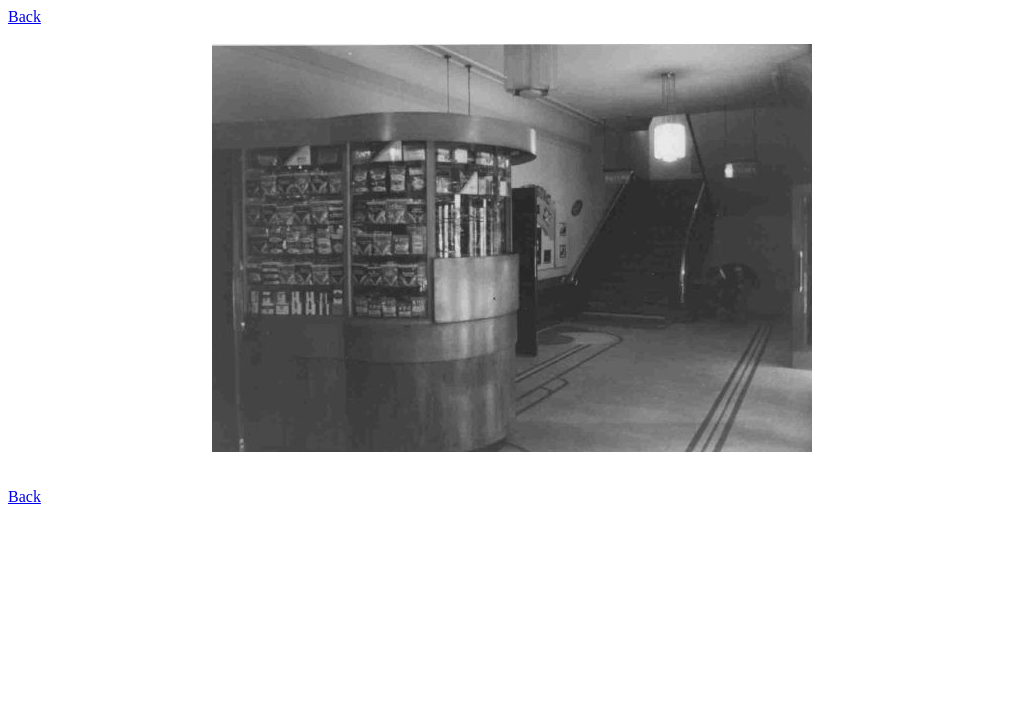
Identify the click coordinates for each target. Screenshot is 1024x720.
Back (24, 16)
